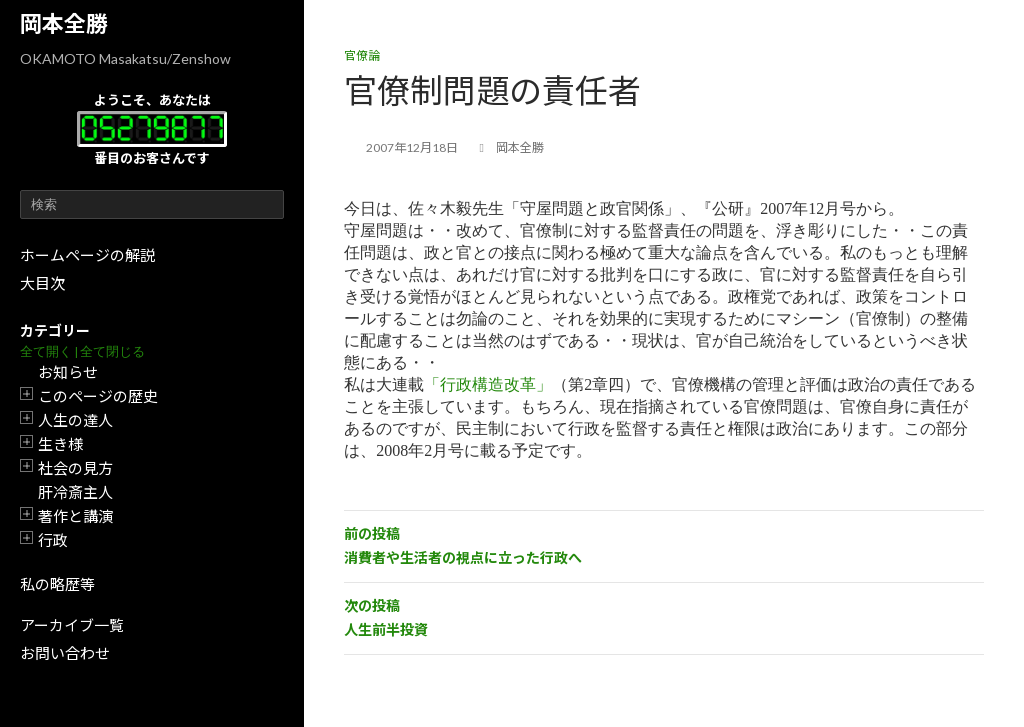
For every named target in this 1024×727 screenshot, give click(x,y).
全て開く (46, 351)
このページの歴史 (98, 396)
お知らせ (68, 372)
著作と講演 (75, 516)
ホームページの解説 (87, 255)
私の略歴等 (57, 584)
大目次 (42, 283)
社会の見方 (75, 468)
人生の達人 (75, 420)
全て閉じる (112, 351)
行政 (53, 540)
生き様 (60, 444)
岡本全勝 (64, 23)
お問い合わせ (65, 653)
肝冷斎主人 (75, 492)
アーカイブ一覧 (72, 625)
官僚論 (362, 55)
